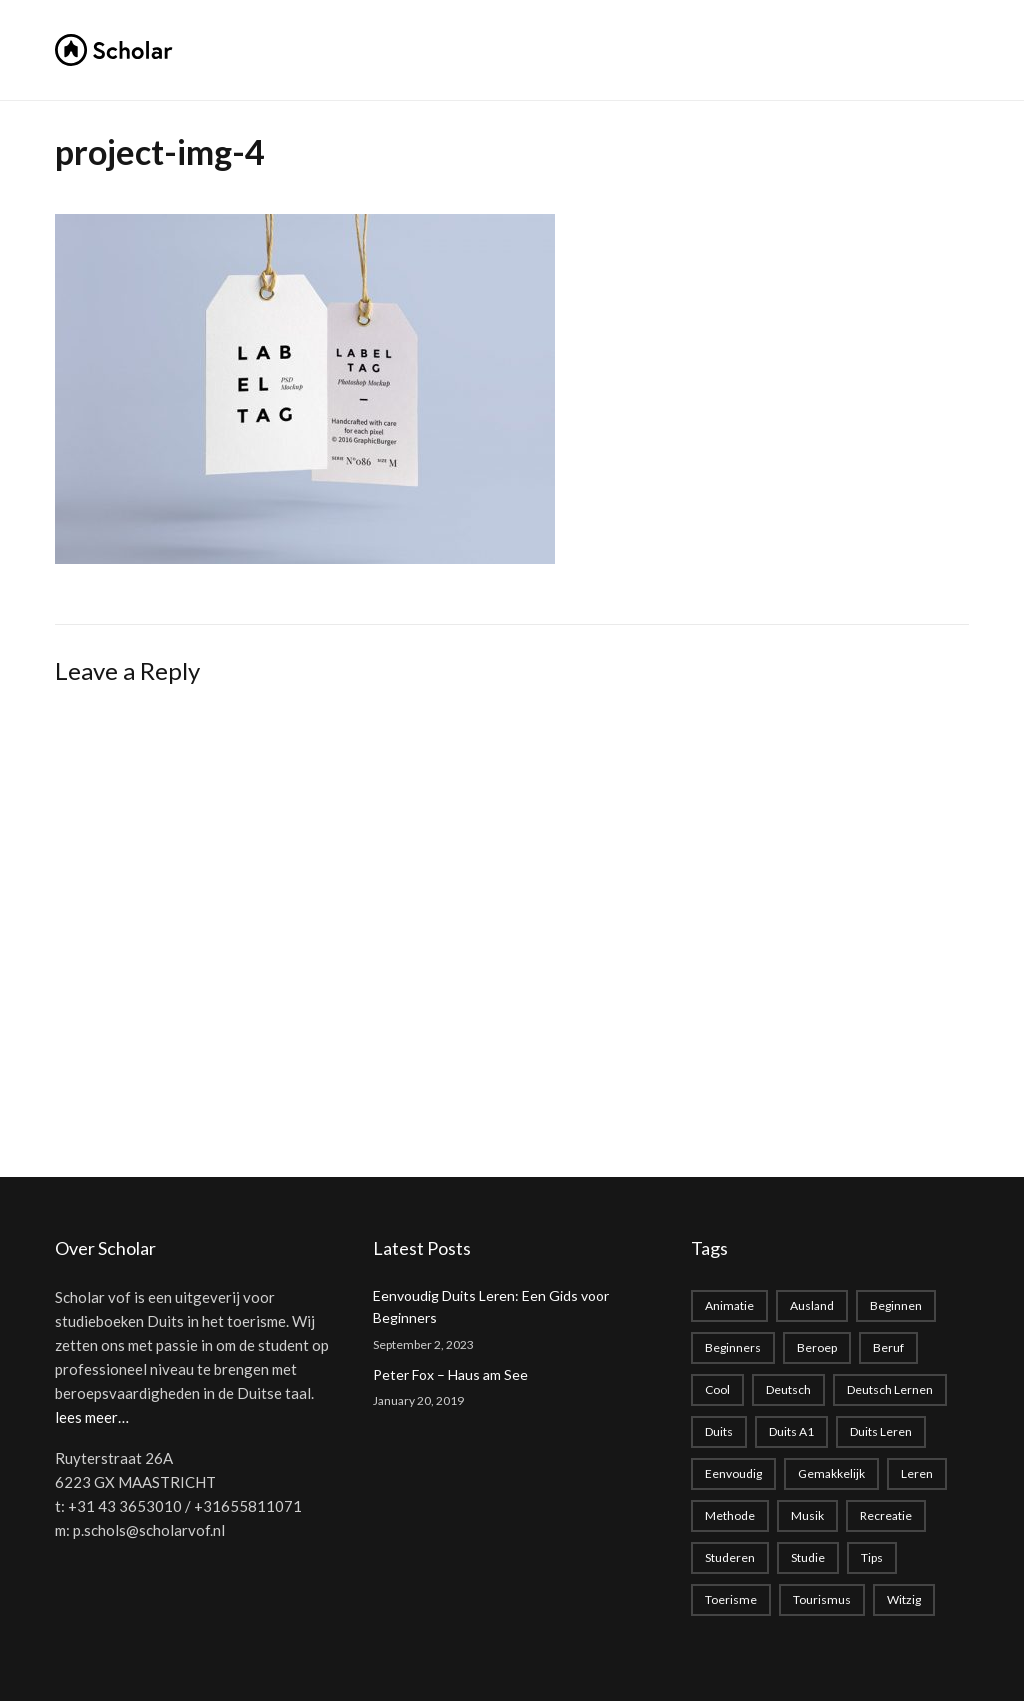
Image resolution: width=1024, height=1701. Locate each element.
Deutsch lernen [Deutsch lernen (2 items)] (890, 1389)
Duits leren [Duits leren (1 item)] (881, 1431)
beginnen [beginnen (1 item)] (896, 1305)
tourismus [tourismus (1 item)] (822, 1599)
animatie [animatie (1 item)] (729, 1305)
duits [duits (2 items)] (719, 1431)
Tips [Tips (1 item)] (872, 1557)
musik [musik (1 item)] (807, 1515)
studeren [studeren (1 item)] (730, 1557)
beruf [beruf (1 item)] (888, 1347)
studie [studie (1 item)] (808, 1557)
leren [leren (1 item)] (917, 1473)
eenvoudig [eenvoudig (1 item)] (733, 1473)
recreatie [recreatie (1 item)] (886, 1515)
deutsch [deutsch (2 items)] (788, 1389)
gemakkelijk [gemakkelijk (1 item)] (831, 1473)
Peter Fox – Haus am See (450, 1374)
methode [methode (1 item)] (730, 1515)
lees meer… (92, 1417)
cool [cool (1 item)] (717, 1389)
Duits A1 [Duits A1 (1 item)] (791, 1431)
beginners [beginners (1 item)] (733, 1347)
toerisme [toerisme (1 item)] (731, 1599)
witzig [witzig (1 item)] (904, 1599)
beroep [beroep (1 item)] (817, 1347)
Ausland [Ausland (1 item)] (812, 1305)
